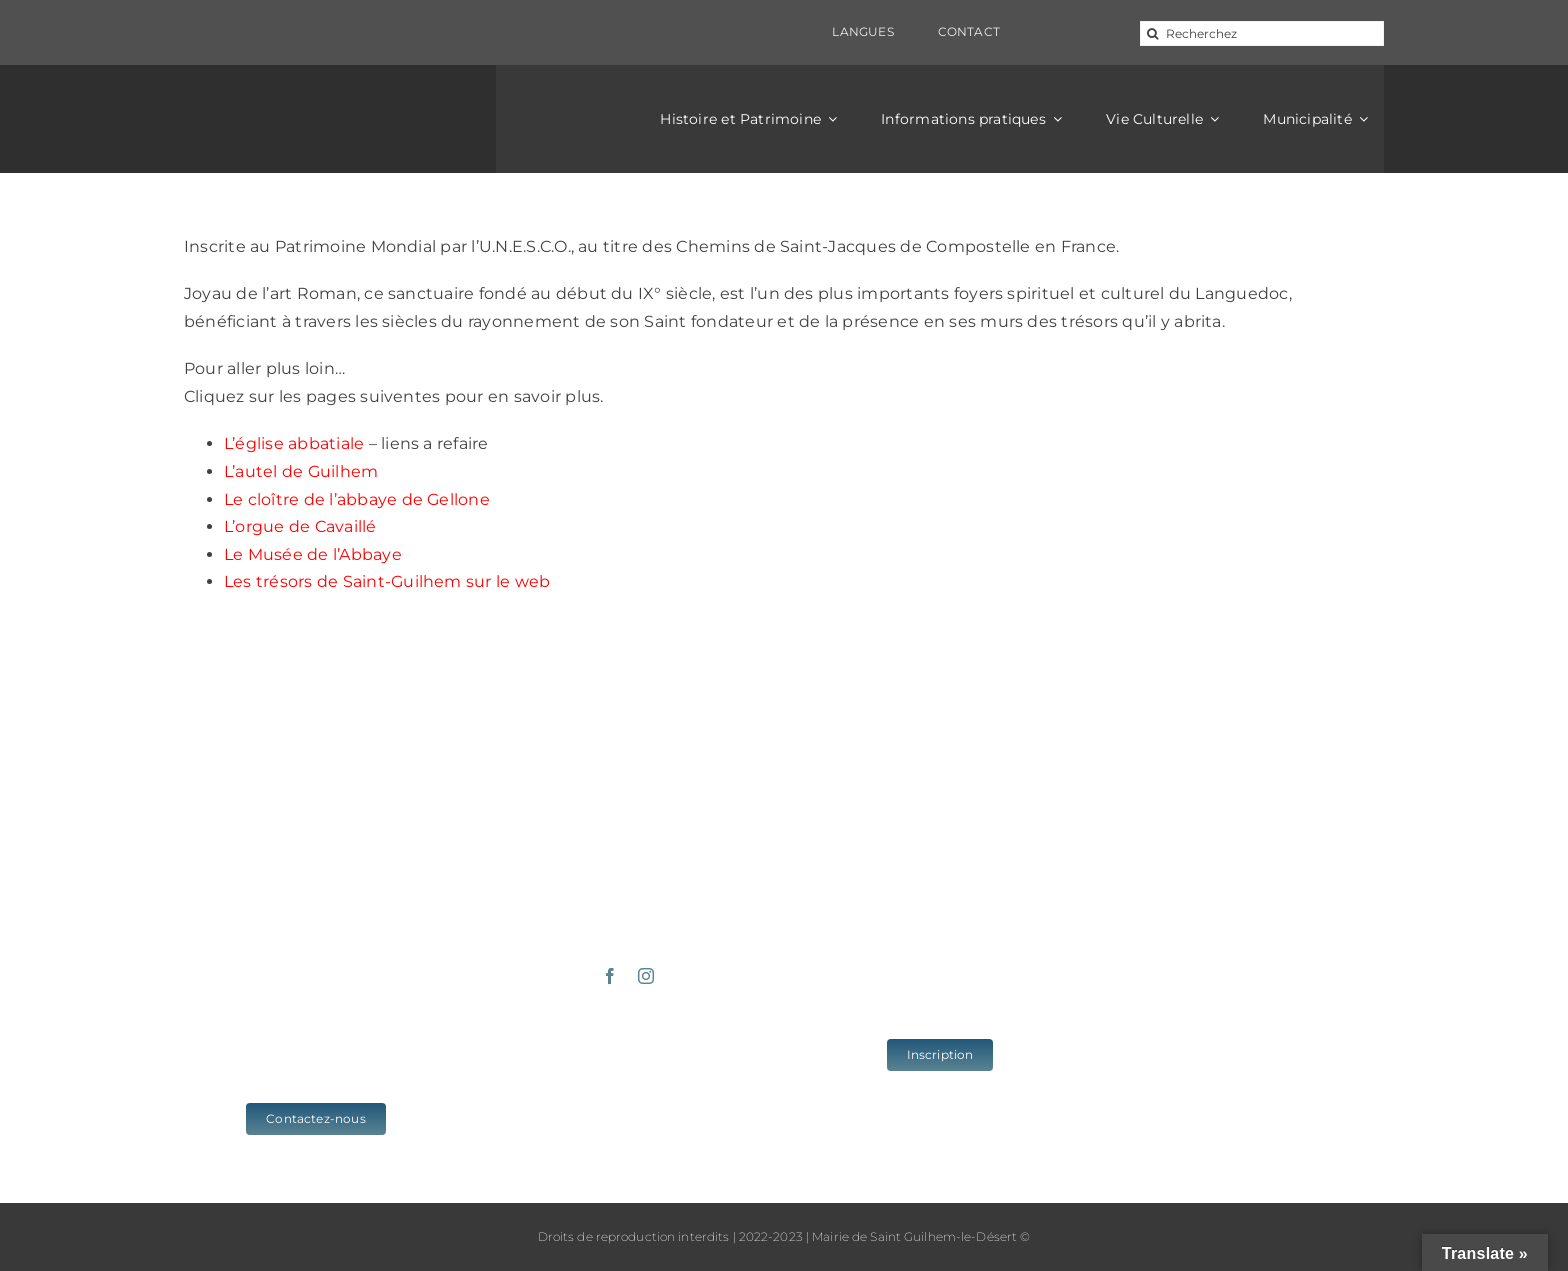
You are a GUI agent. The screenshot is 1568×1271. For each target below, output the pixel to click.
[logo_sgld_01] (316, 102)
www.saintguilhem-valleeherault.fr (1252, 984)
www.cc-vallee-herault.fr (1252, 1017)
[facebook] (610, 976)
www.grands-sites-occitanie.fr (1252, 1082)
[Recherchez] (1262, 33)
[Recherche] (1152, 33)
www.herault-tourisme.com (1252, 1049)
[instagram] (646, 976)
